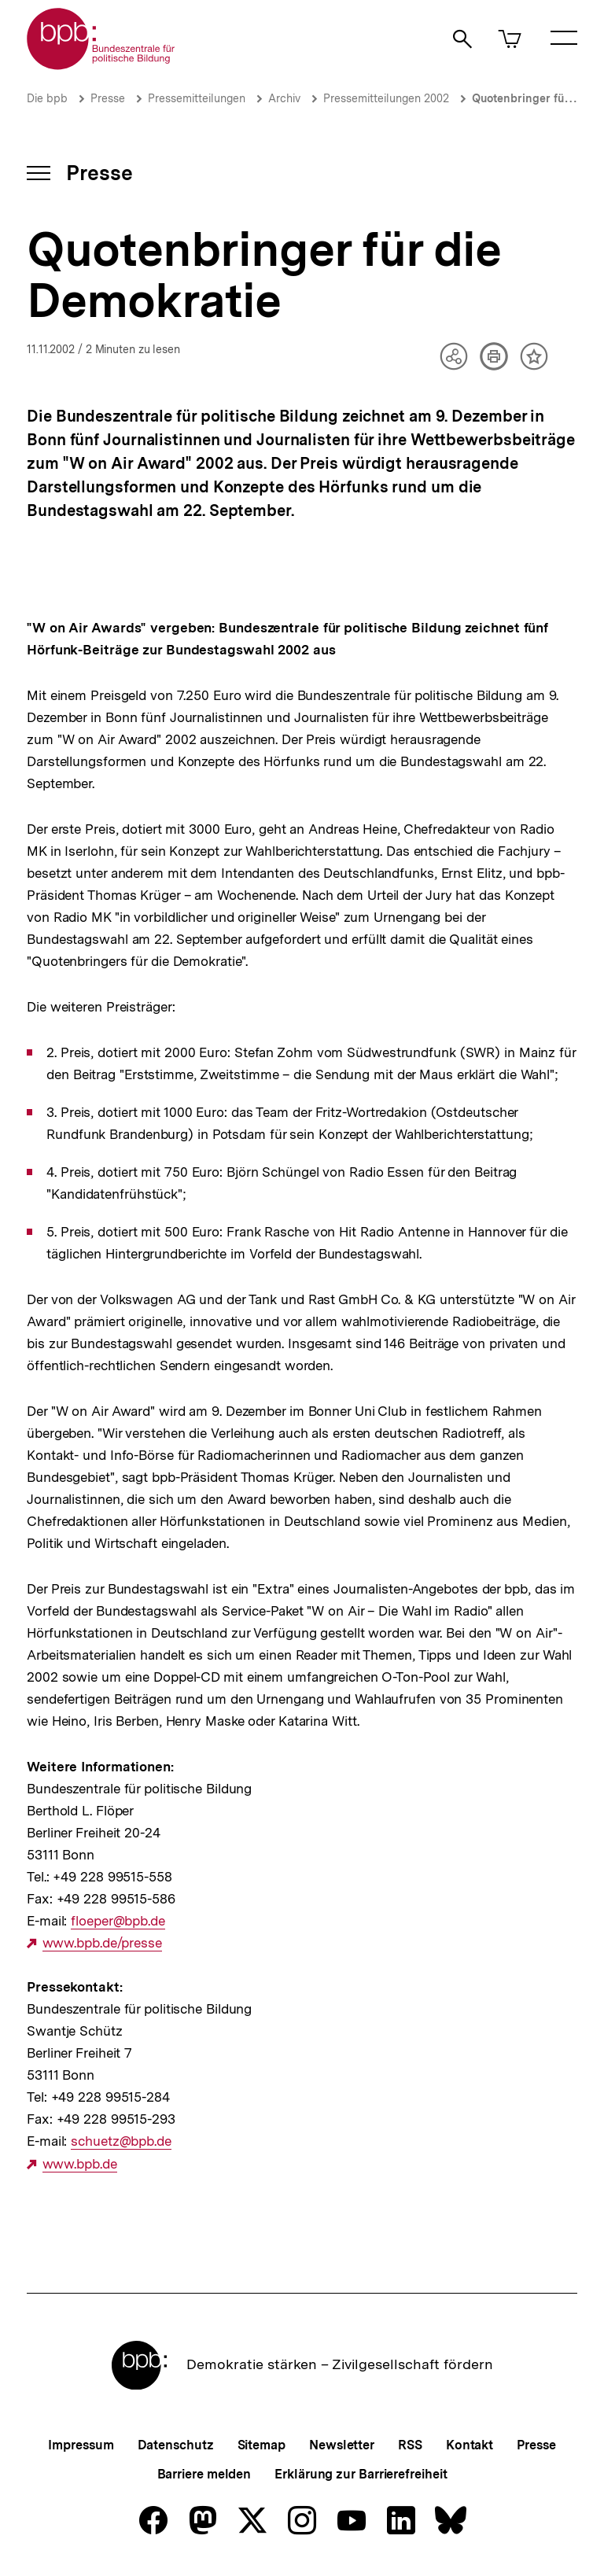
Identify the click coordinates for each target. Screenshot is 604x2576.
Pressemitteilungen (196, 98)
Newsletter (341, 2445)
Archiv (284, 98)
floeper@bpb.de (118, 1921)
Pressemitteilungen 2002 (386, 98)
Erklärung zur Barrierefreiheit (360, 2474)
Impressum (80, 2445)
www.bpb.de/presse (102, 1943)
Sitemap (261, 2445)
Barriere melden (204, 2474)
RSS (410, 2445)
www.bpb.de (79, 2164)
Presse (107, 98)
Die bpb (47, 98)
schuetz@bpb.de (121, 2141)
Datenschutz (176, 2445)
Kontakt (469, 2445)
